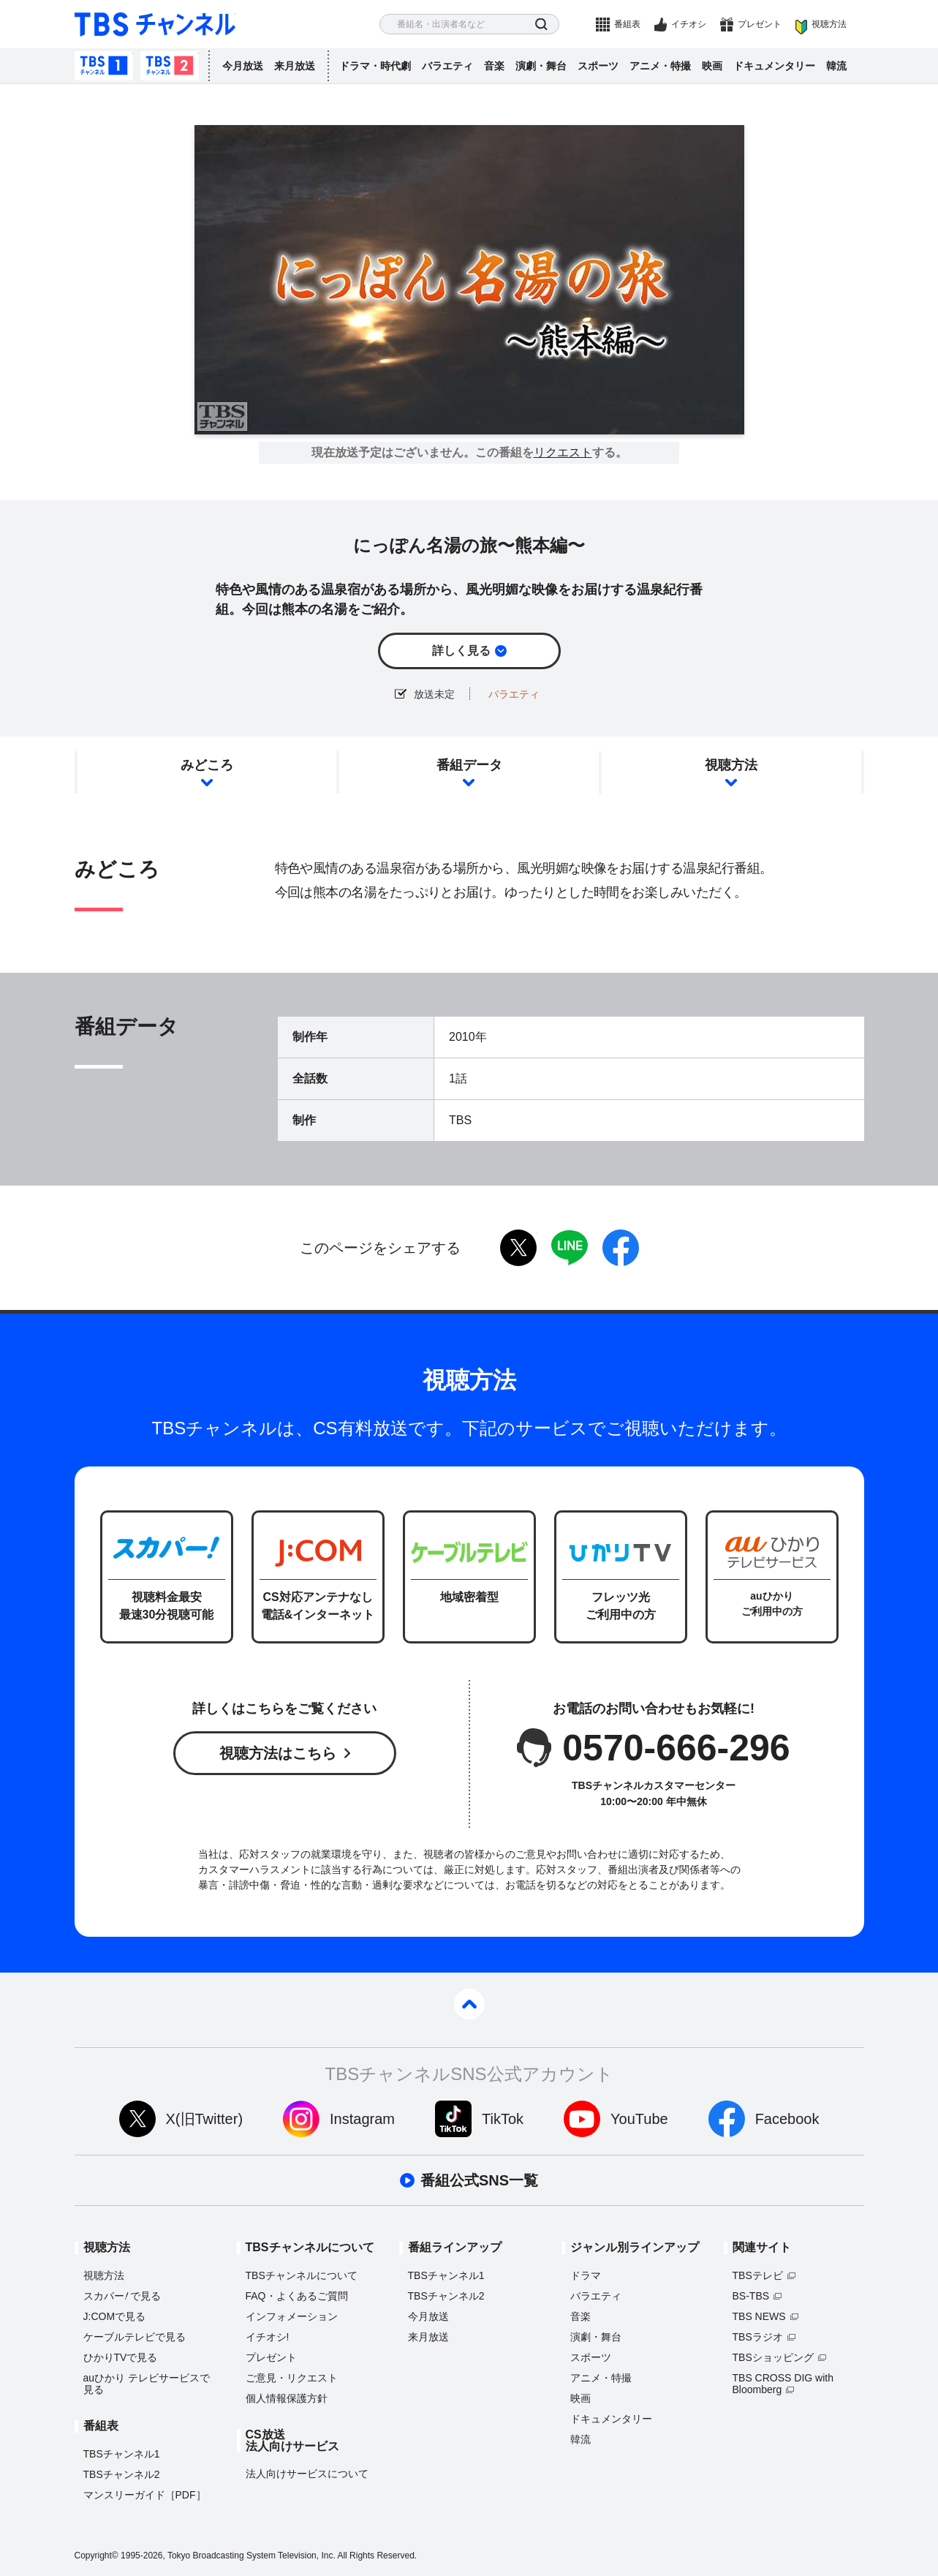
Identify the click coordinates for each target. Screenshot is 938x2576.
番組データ (469, 765)
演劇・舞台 (541, 66)
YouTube (639, 2119)
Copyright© (96, 2555)
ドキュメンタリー (774, 66)
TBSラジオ (758, 2337)
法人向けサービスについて (307, 2473)
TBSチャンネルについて (302, 2275)
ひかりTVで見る (120, 2357)
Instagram (362, 2119)
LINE (569, 1247)
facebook (620, 1247)
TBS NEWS (759, 2316)
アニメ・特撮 (660, 66)
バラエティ (447, 66)
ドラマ (585, 2275)
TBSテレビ (758, 2275)
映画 (712, 66)
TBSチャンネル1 (104, 65)
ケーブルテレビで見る (134, 2337)
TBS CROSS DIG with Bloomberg (783, 2383)
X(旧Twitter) (204, 2119)
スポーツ (598, 66)
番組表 (627, 24)
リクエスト (563, 453)
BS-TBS (751, 2296)
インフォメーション (292, 2316)
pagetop (469, 2004)
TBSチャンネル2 (169, 65)
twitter (518, 1247)
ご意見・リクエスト (292, 2378)
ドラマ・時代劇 (375, 66)
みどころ (207, 765)
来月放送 (294, 66)
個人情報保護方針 (287, 2398)
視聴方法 (829, 24)
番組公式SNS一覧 (479, 2180)
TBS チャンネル (155, 24)
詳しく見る (461, 650)
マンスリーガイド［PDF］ (144, 2495)
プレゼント (760, 24)
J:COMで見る (114, 2316)
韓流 (836, 66)
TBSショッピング (773, 2357)
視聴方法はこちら (277, 1753)
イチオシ (688, 24)
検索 (541, 24)
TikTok (502, 2119)
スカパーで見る (122, 2296)
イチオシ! (268, 2337)
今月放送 (242, 66)
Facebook (787, 2119)
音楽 (494, 66)
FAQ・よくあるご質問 (297, 2296)
